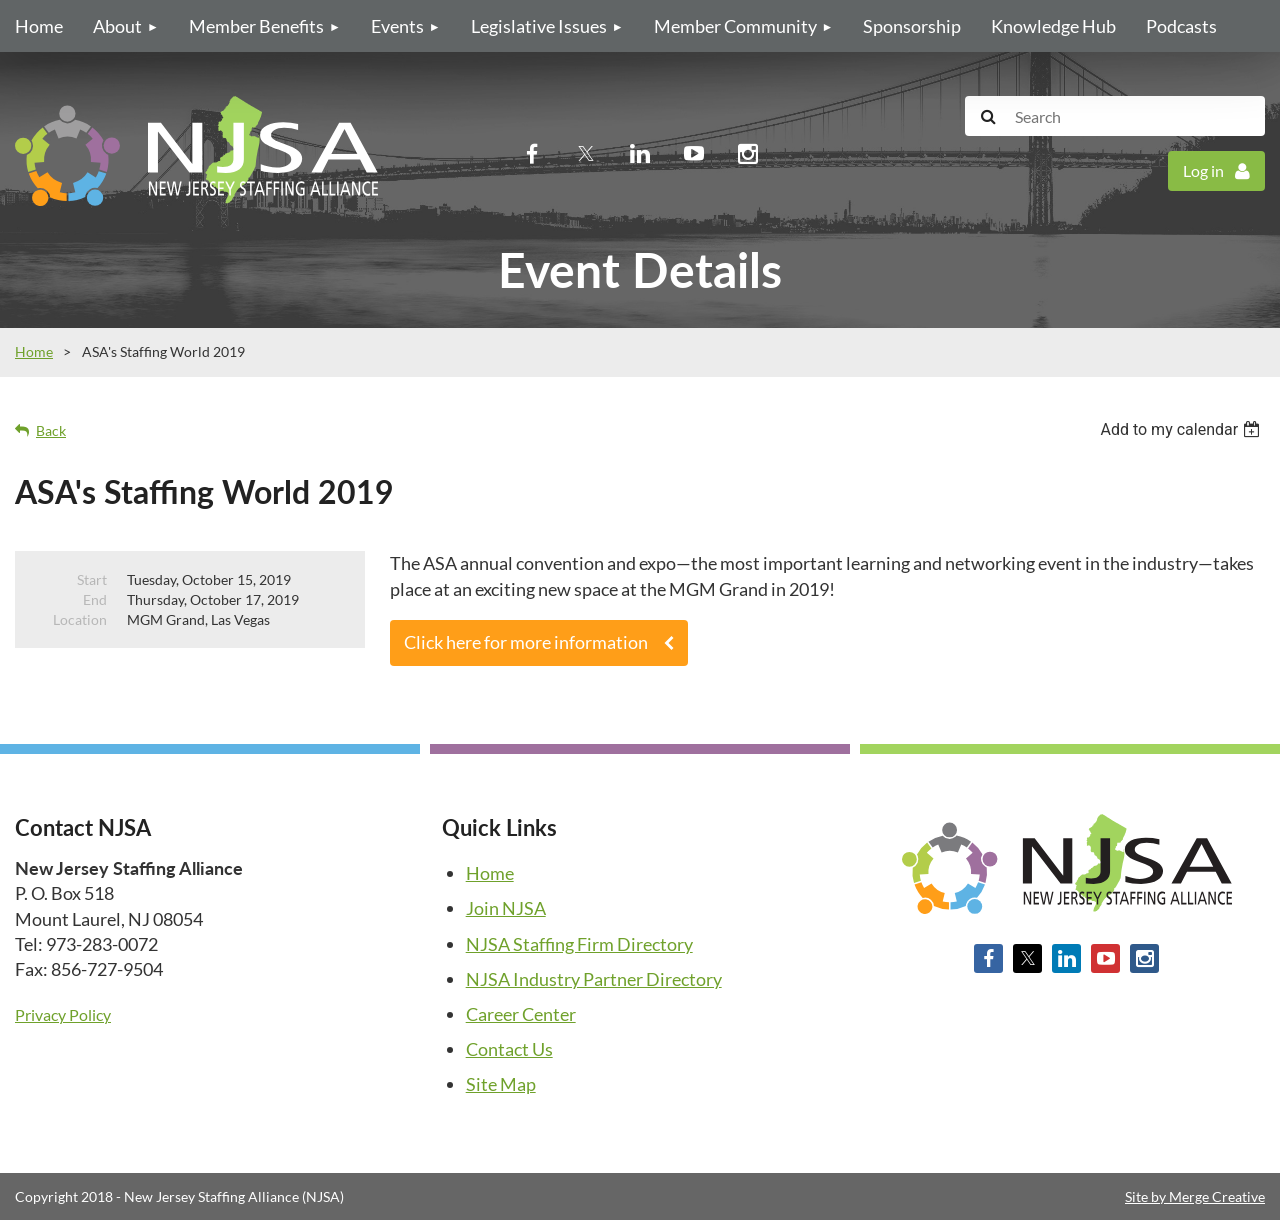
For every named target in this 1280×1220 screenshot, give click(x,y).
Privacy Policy (63, 1014)
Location (80, 619)
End (95, 599)
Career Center (521, 1014)
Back (51, 430)
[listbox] (1182, 429)
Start (92, 579)
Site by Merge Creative (1195, 1196)
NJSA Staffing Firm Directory (579, 944)
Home (34, 351)
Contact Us (509, 1049)
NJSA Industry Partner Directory (594, 979)
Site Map (501, 1084)
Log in (1203, 170)
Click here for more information (526, 642)
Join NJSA (506, 908)
